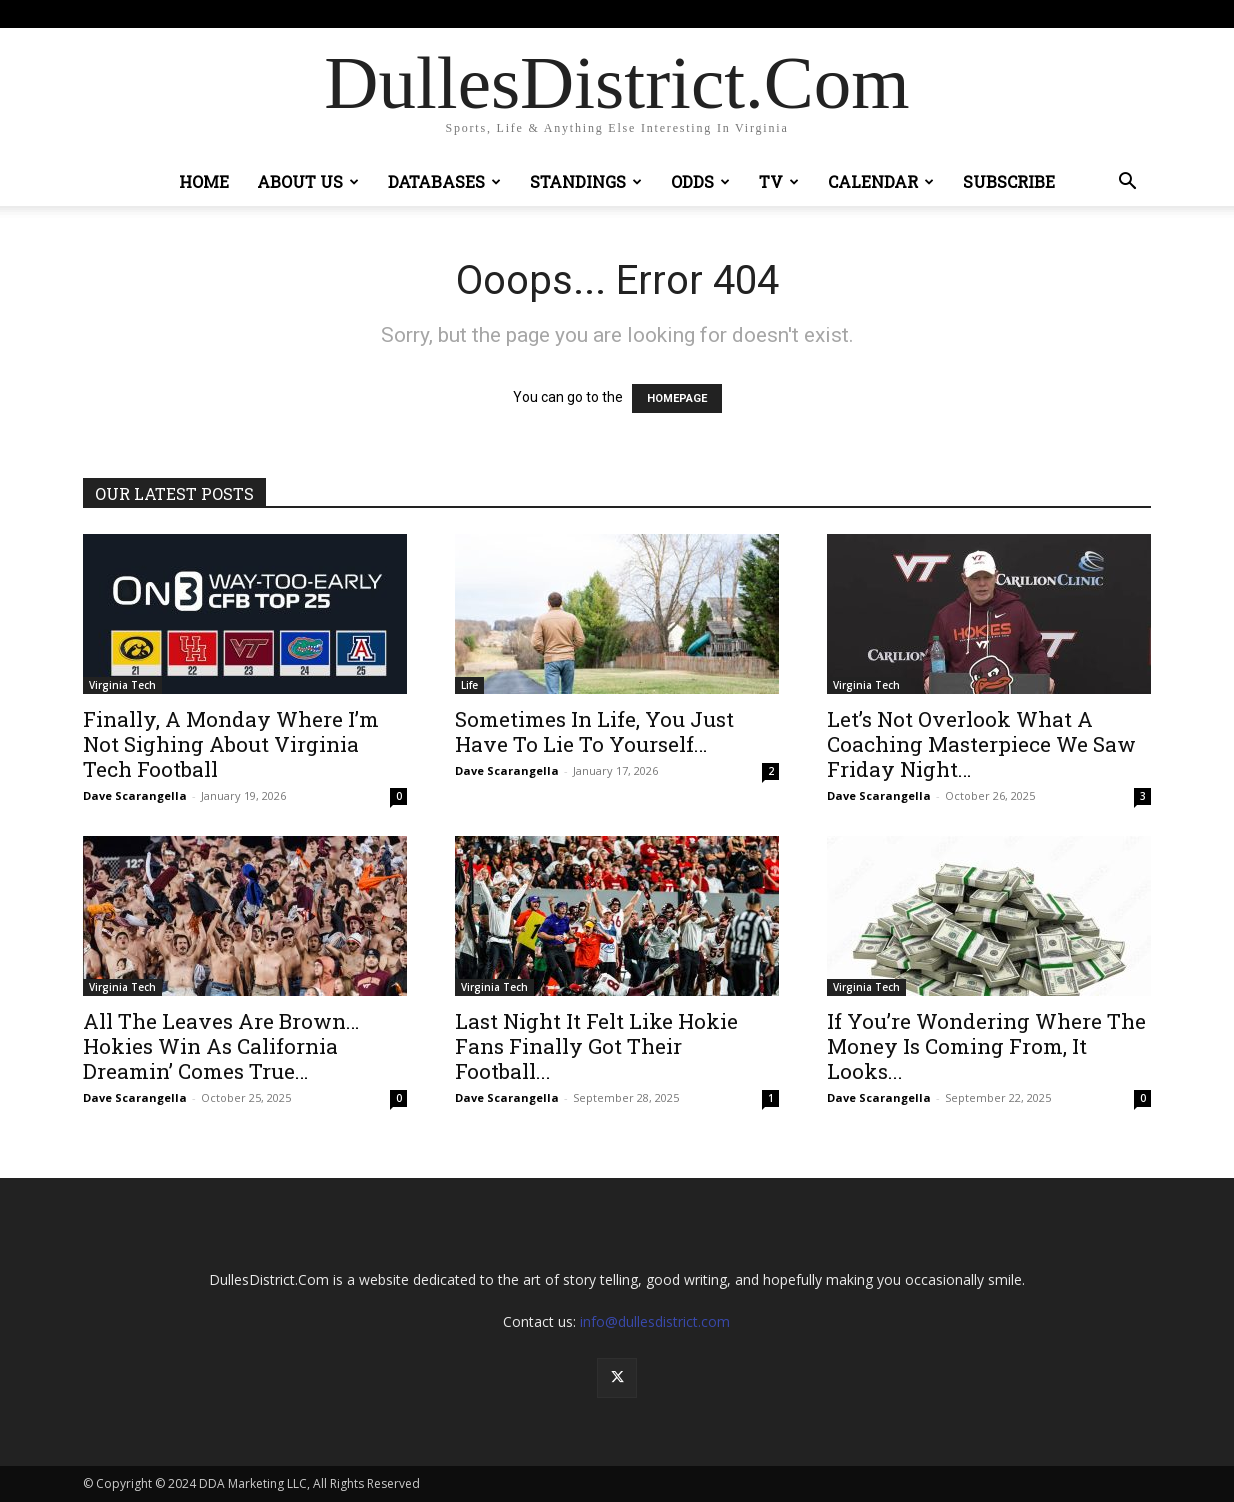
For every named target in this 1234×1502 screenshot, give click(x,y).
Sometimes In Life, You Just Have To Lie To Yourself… (594, 731)
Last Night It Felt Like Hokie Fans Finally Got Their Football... (596, 1046)
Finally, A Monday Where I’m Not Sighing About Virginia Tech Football (231, 744)
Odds (700, 181)
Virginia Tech (122, 685)
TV (779, 181)
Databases (444, 181)
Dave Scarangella (135, 795)
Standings (586, 181)
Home (204, 181)
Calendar (881, 181)
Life (469, 685)
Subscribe (1009, 181)
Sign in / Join (397, 13)
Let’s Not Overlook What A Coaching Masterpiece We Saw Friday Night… (981, 744)
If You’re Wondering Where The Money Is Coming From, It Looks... (986, 1046)
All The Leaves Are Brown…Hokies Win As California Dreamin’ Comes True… (221, 1046)
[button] (1127, 183)
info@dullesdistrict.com (655, 1321)
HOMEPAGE (677, 398)
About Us (308, 181)
